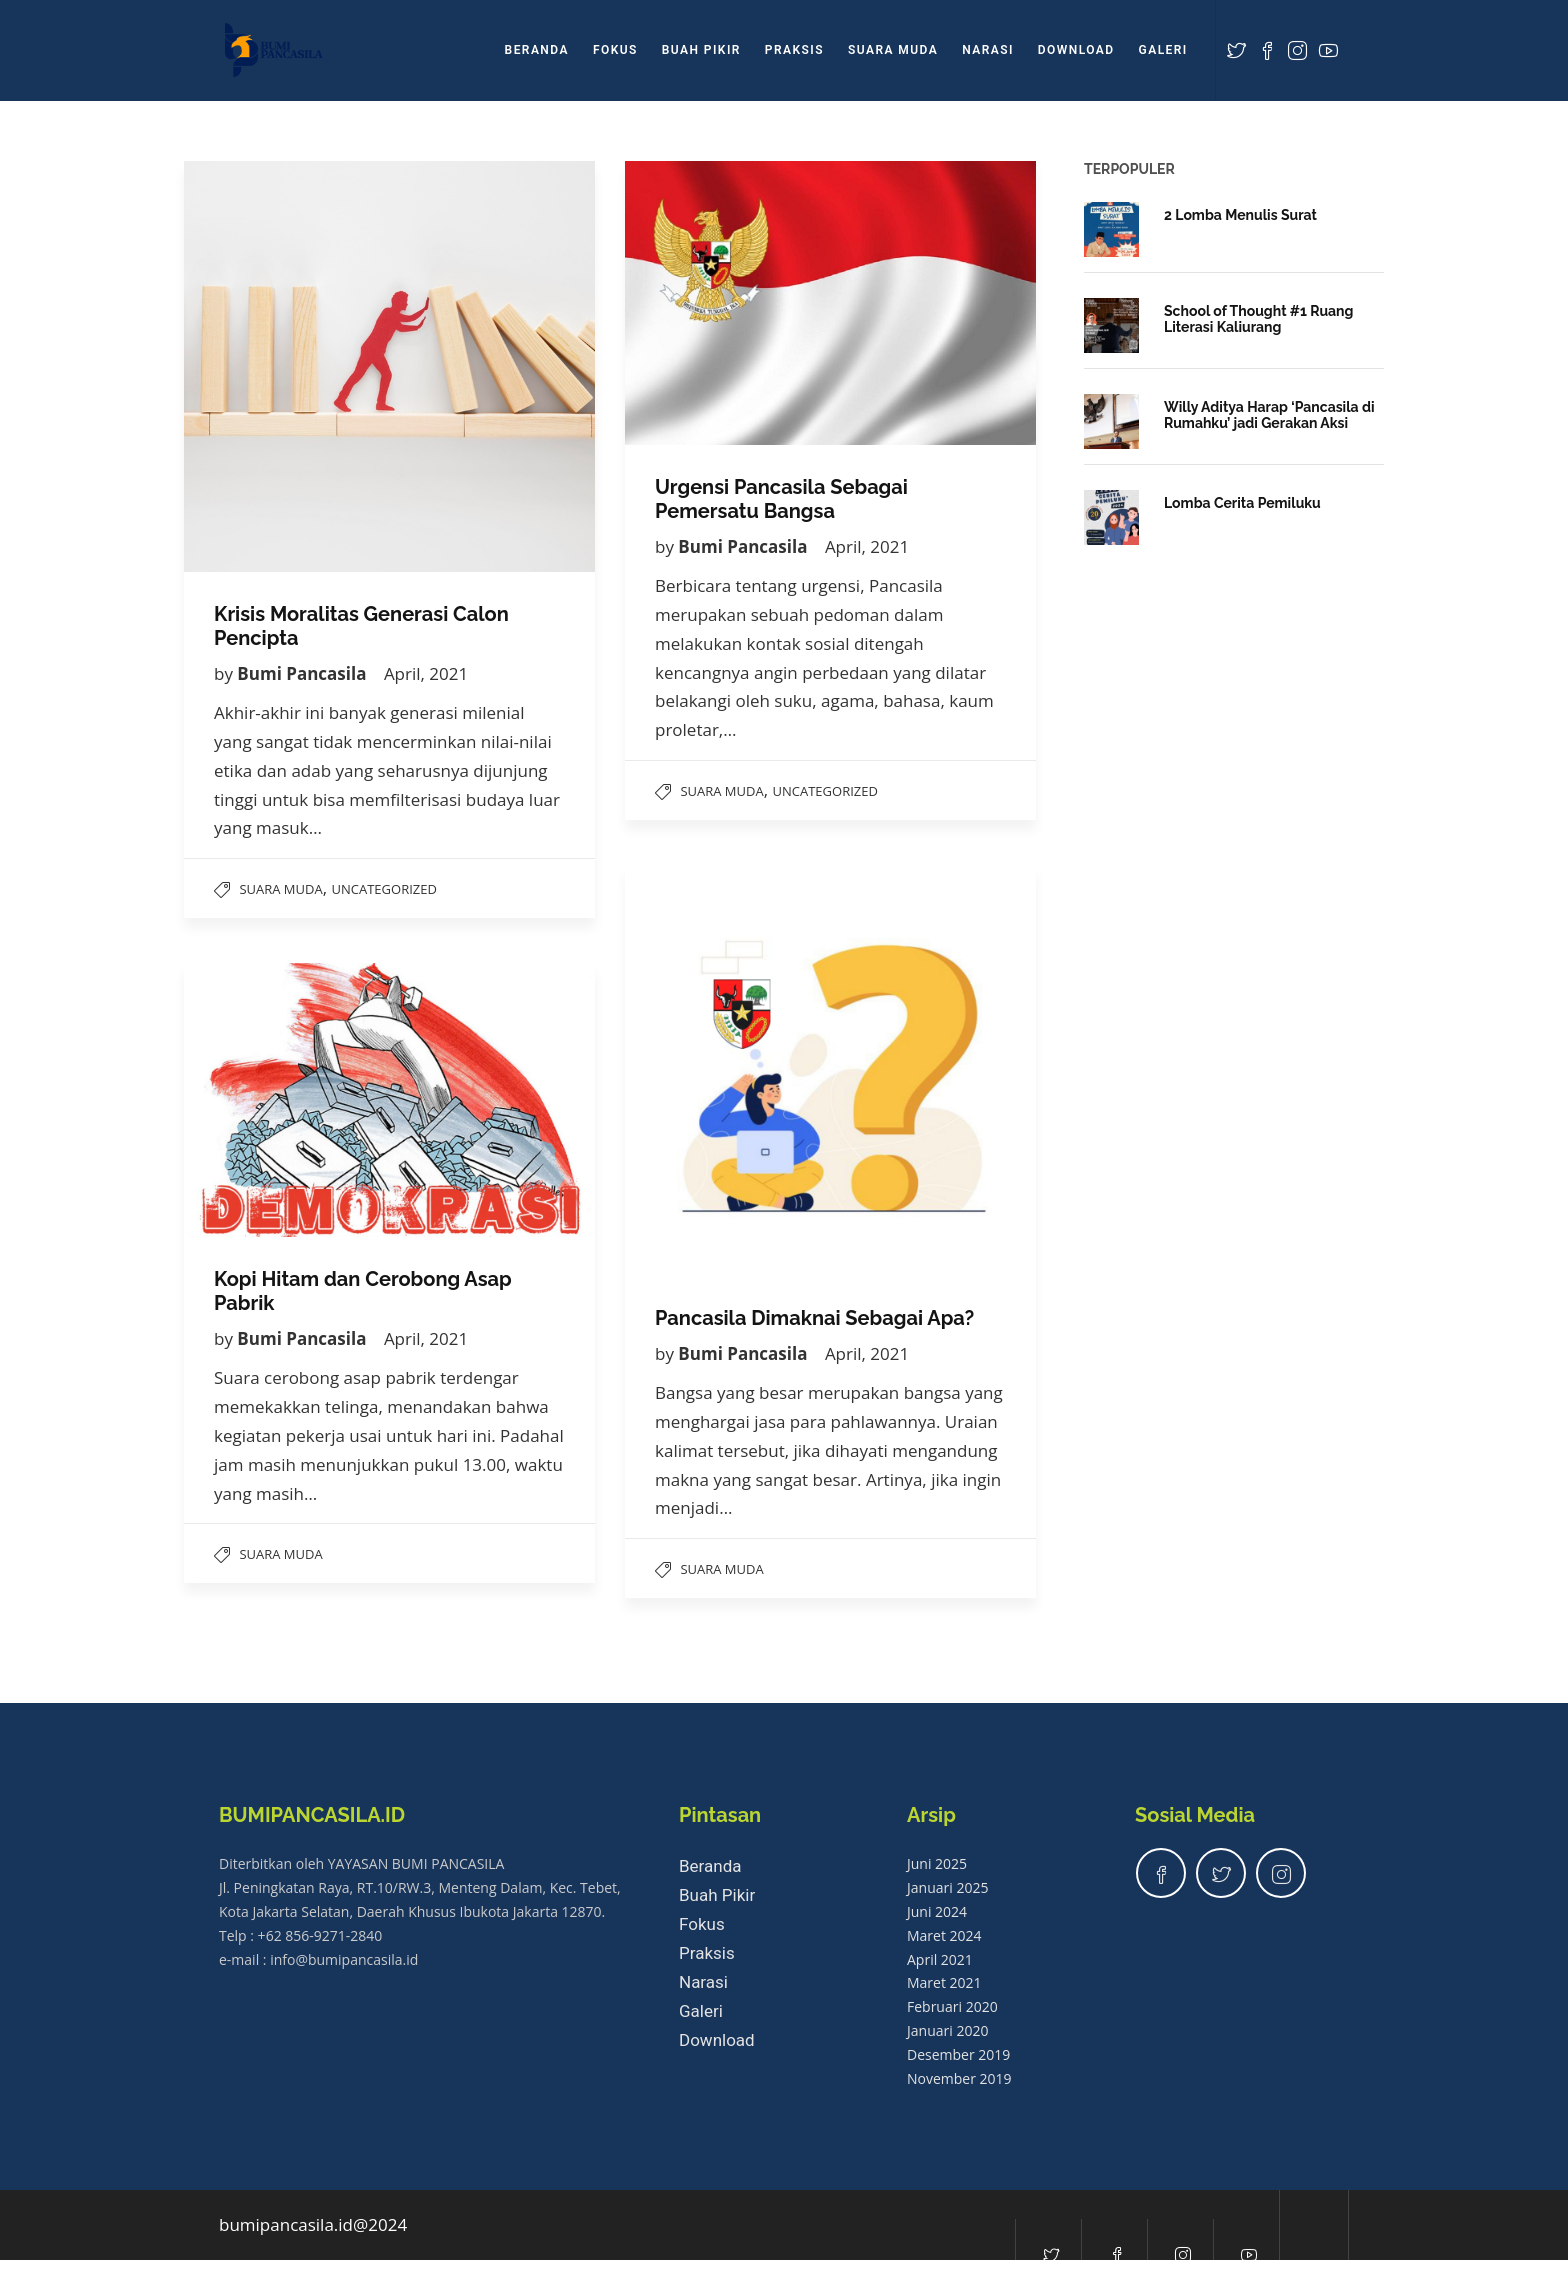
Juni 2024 (937, 1911)
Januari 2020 (947, 2030)
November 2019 (959, 2078)
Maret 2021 (944, 1982)
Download (1076, 50)
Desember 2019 (958, 2054)
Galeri (1163, 50)
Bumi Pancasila (304, 673)
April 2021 (940, 1959)
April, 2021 (426, 673)
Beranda (537, 50)
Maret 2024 (944, 1935)
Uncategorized (384, 889)
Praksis (794, 50)
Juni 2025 (937, 1863)
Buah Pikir (701, 50)
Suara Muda (893, 50)
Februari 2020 (952, 2006)
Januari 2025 (947, 1887)
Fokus (615, 50)
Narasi (988, 50)
